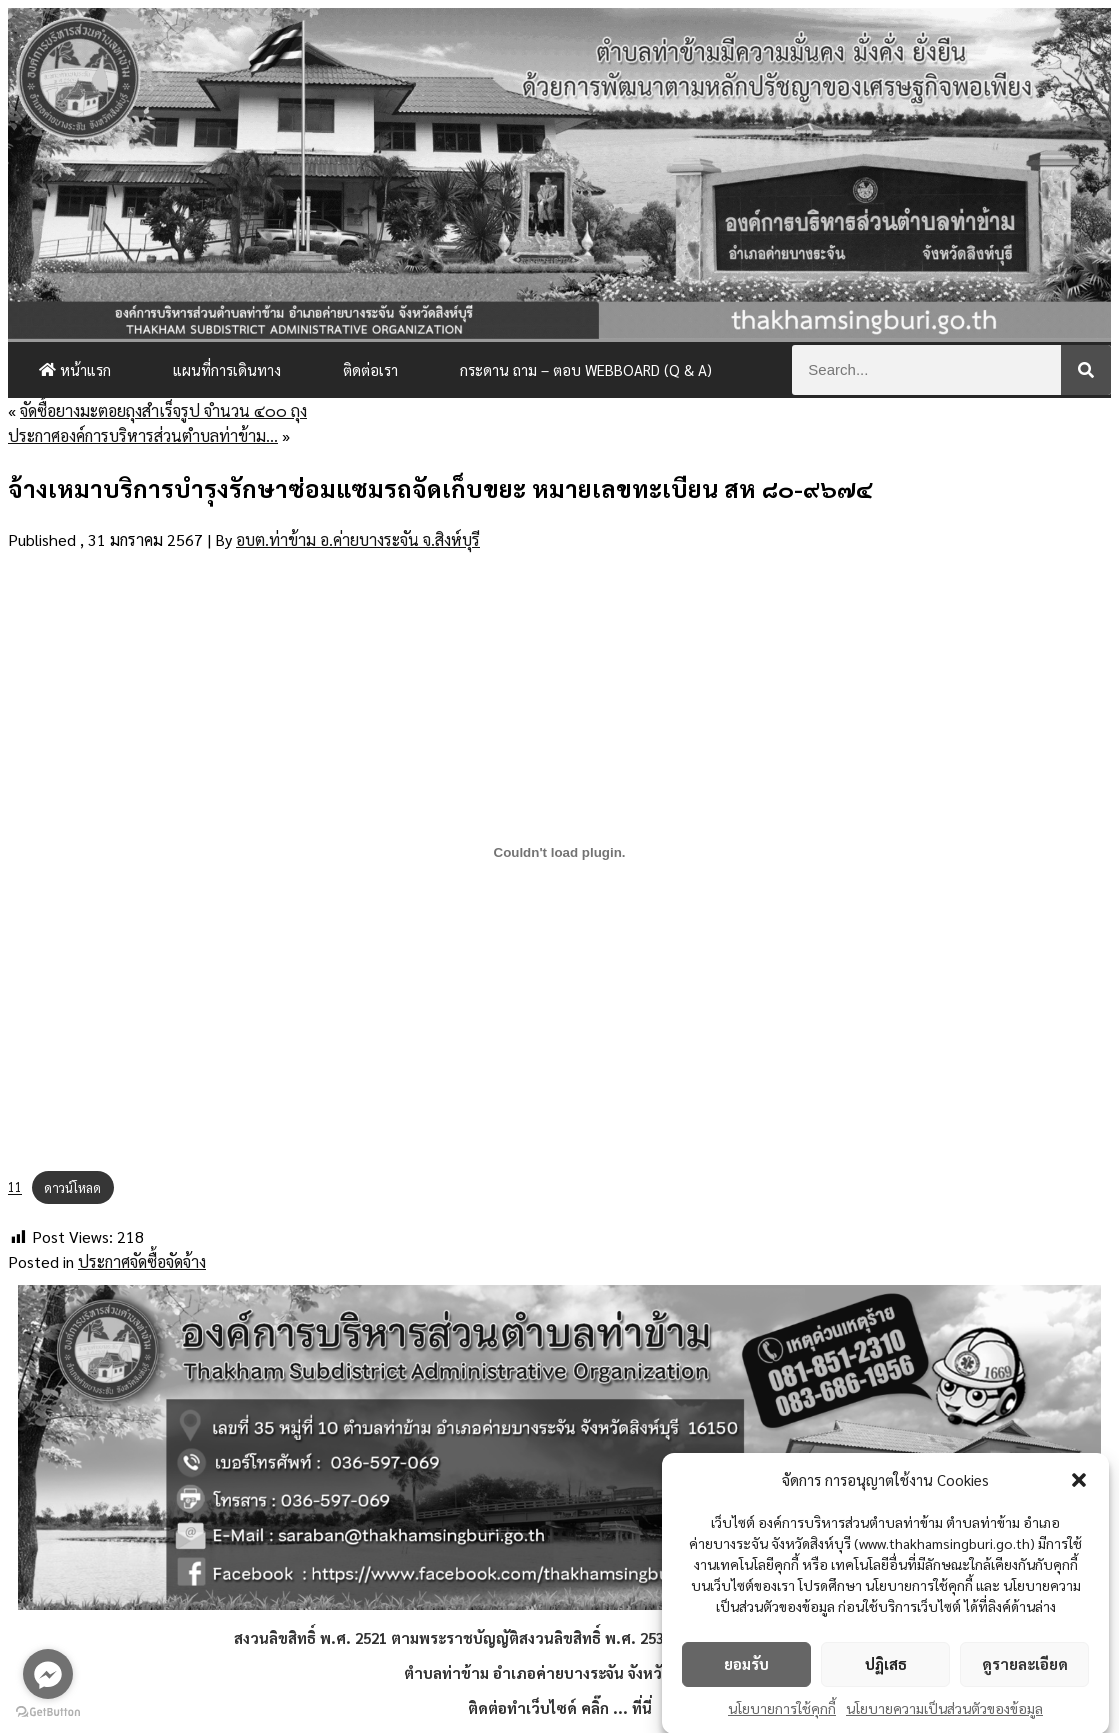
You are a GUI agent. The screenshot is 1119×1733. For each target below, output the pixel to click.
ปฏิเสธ (886, 1669)
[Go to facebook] (48, 1674)
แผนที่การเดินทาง (227, 369)
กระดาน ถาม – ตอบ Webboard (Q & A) (586, 369)
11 (15, 1187)
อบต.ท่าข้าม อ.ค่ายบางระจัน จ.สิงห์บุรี (358, 539)
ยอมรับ (746, 1669)
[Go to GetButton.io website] (48, 1712)
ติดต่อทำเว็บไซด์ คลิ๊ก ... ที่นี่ (560, 1707)
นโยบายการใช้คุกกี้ (782, 1713)
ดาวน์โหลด (72, 1187)
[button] (1079, 1485)
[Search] (1086, 370)
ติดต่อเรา (370, 369)
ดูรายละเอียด (1025, 1669)
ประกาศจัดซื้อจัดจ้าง (142, 1261)
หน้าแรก (75, 369)
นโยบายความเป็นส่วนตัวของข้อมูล (944, 1713)
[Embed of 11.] (559, 853)
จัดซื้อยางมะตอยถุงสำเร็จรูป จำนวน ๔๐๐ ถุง (163, 410)
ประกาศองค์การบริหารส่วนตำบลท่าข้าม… (143, 435)
